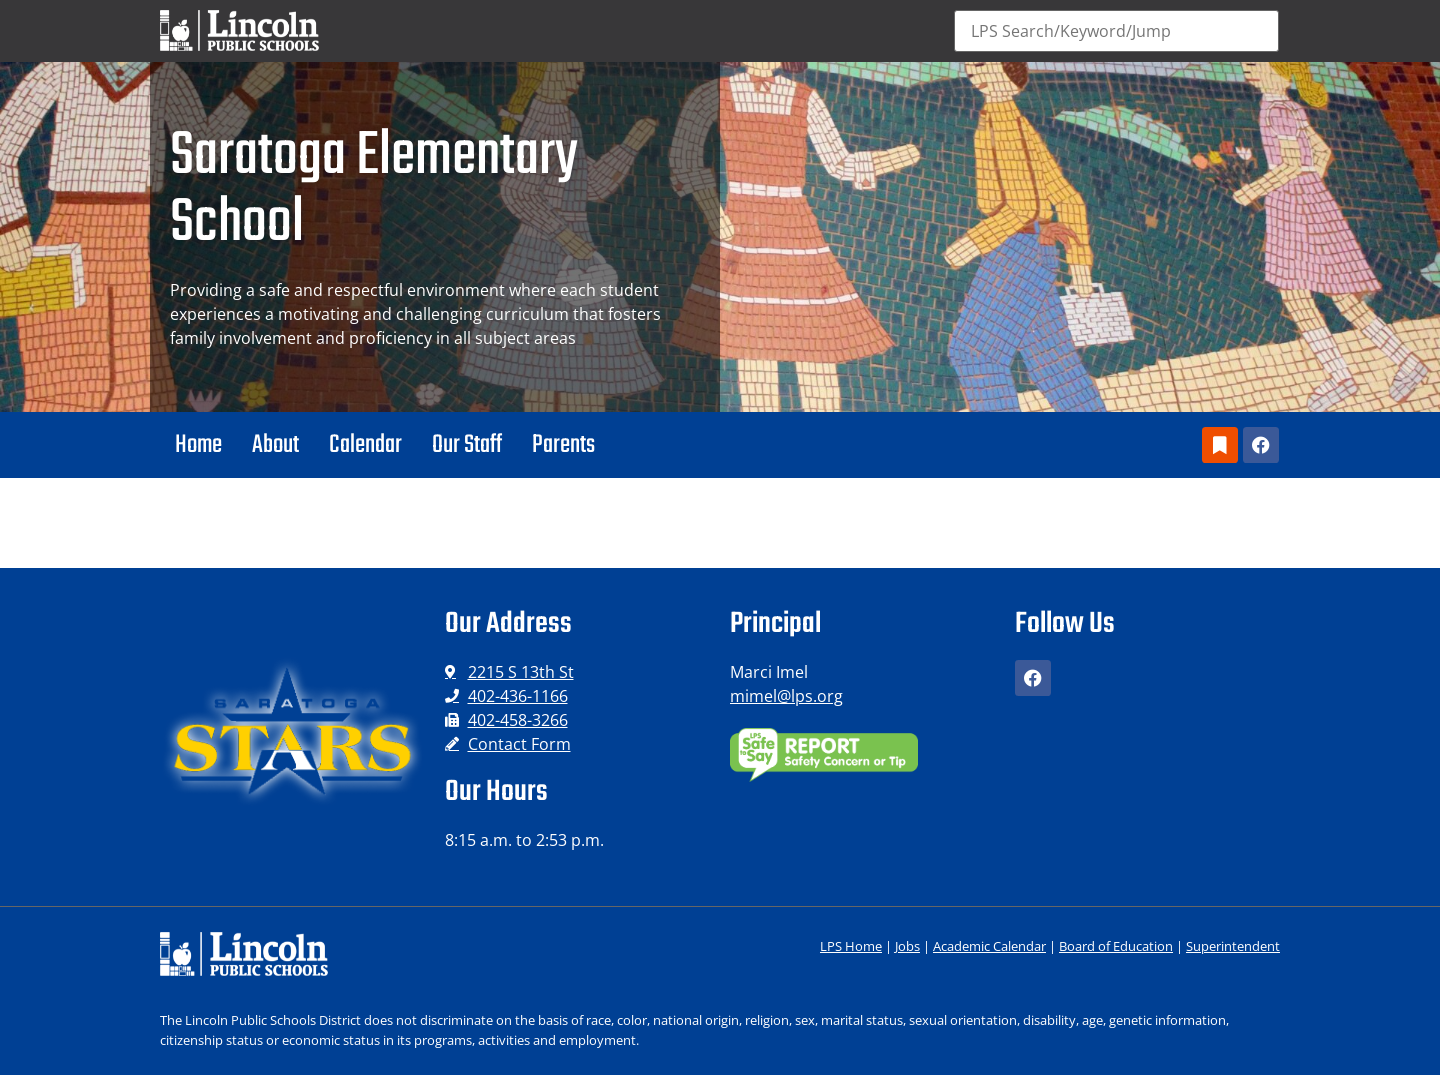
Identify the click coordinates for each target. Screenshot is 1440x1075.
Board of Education (1116, 946)
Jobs (907, 946)
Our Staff (467, 445)
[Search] (1117, 31)
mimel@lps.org (786, 696)
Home (198, 445)
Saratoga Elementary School (374, 190)
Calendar (365, 445)
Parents (563, 445)
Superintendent (1233, 946)
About (275, 445)
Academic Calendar (989, 946)
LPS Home (851, 946)
